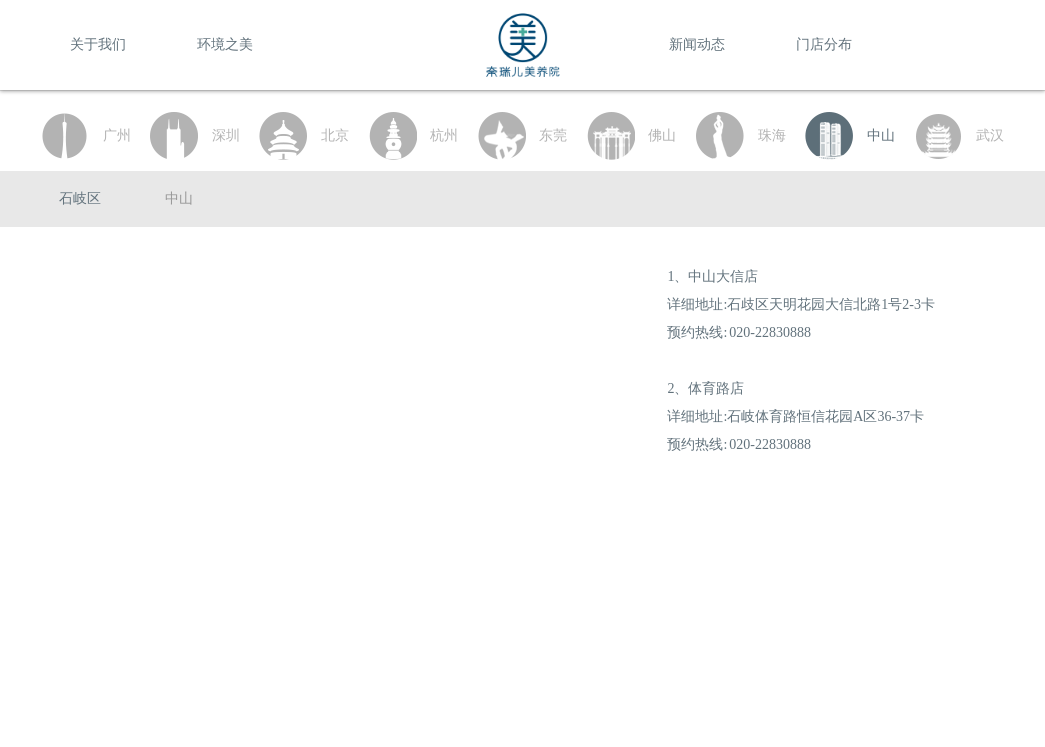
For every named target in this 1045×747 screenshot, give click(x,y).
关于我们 (98, 44)
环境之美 (225, 44)
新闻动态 (697, 44)
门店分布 (824, 44)
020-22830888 (770, 332)
